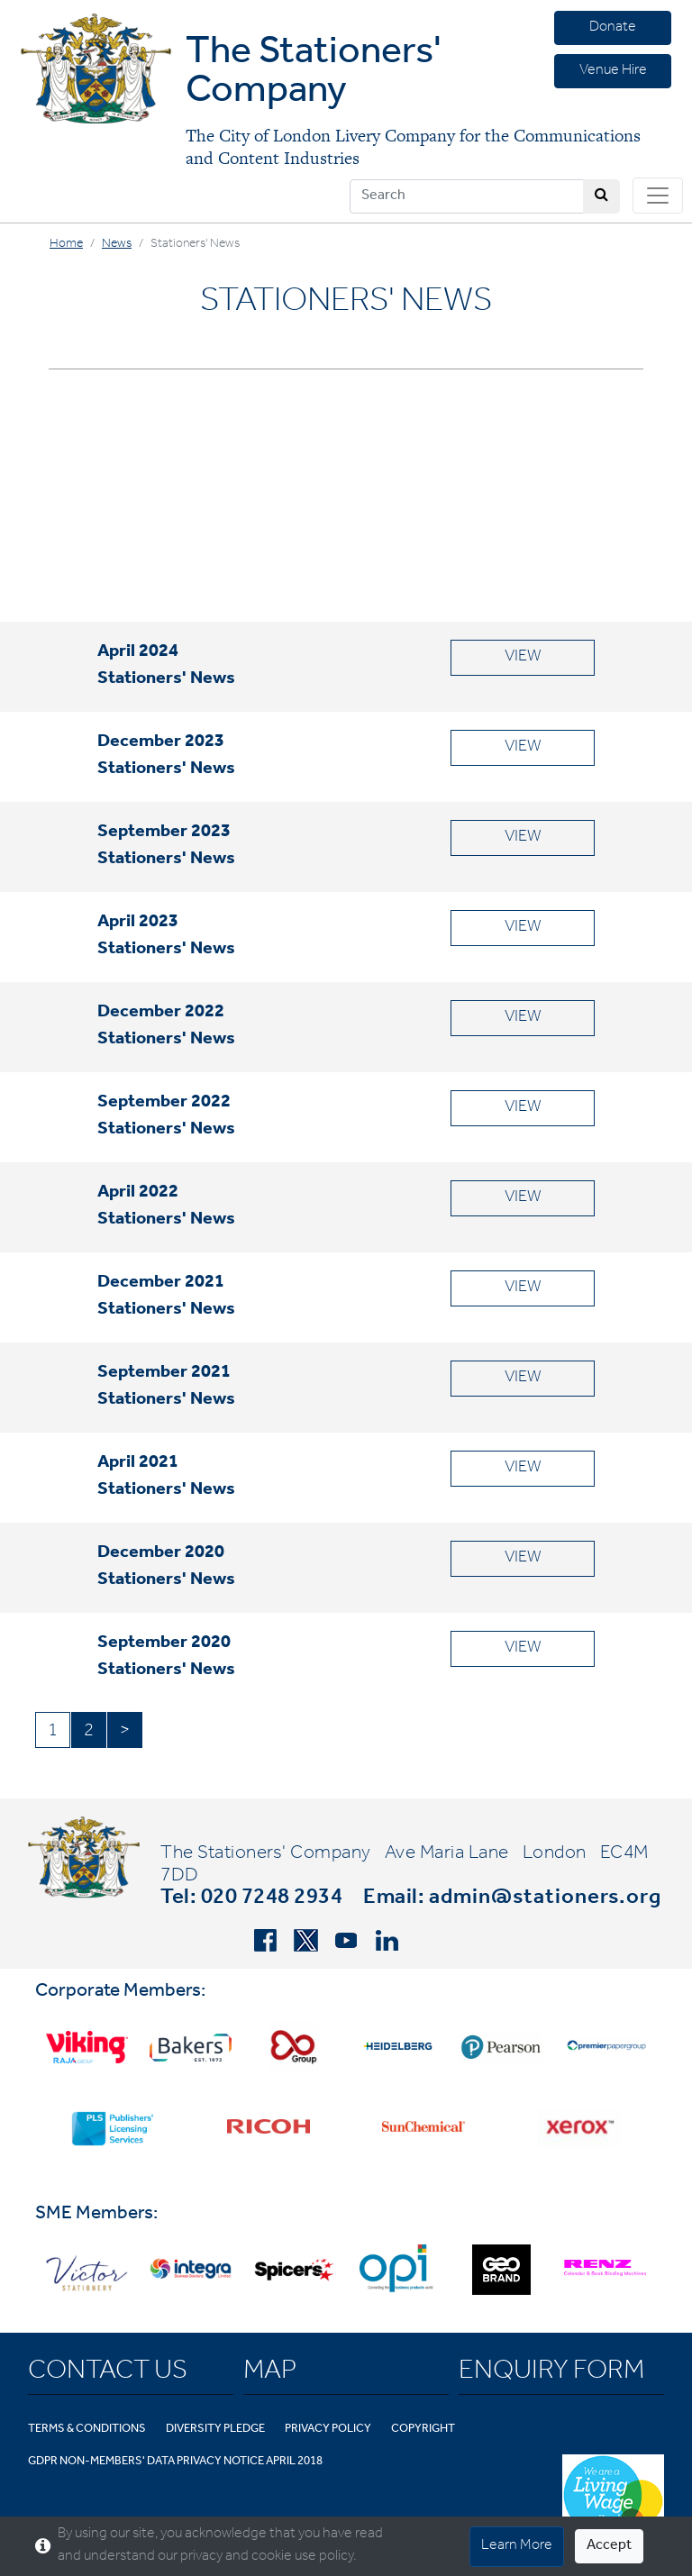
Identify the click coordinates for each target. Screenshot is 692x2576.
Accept (609, 2546)
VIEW (523, 658)
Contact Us (107, 2373)
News (117, 245)
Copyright (423, 2429)
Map (269, 2373)
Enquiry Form (551, 2373)
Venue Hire (613, 71)
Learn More (516, 2546)
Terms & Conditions (87, 2429)
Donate (612, 28)
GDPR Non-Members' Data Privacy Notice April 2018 (175, 2462)
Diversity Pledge (215, 2429)
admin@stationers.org (545, 1899)
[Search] (467, 196)
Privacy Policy (328, 2429)
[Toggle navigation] (658, 195)
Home (66, 245)
